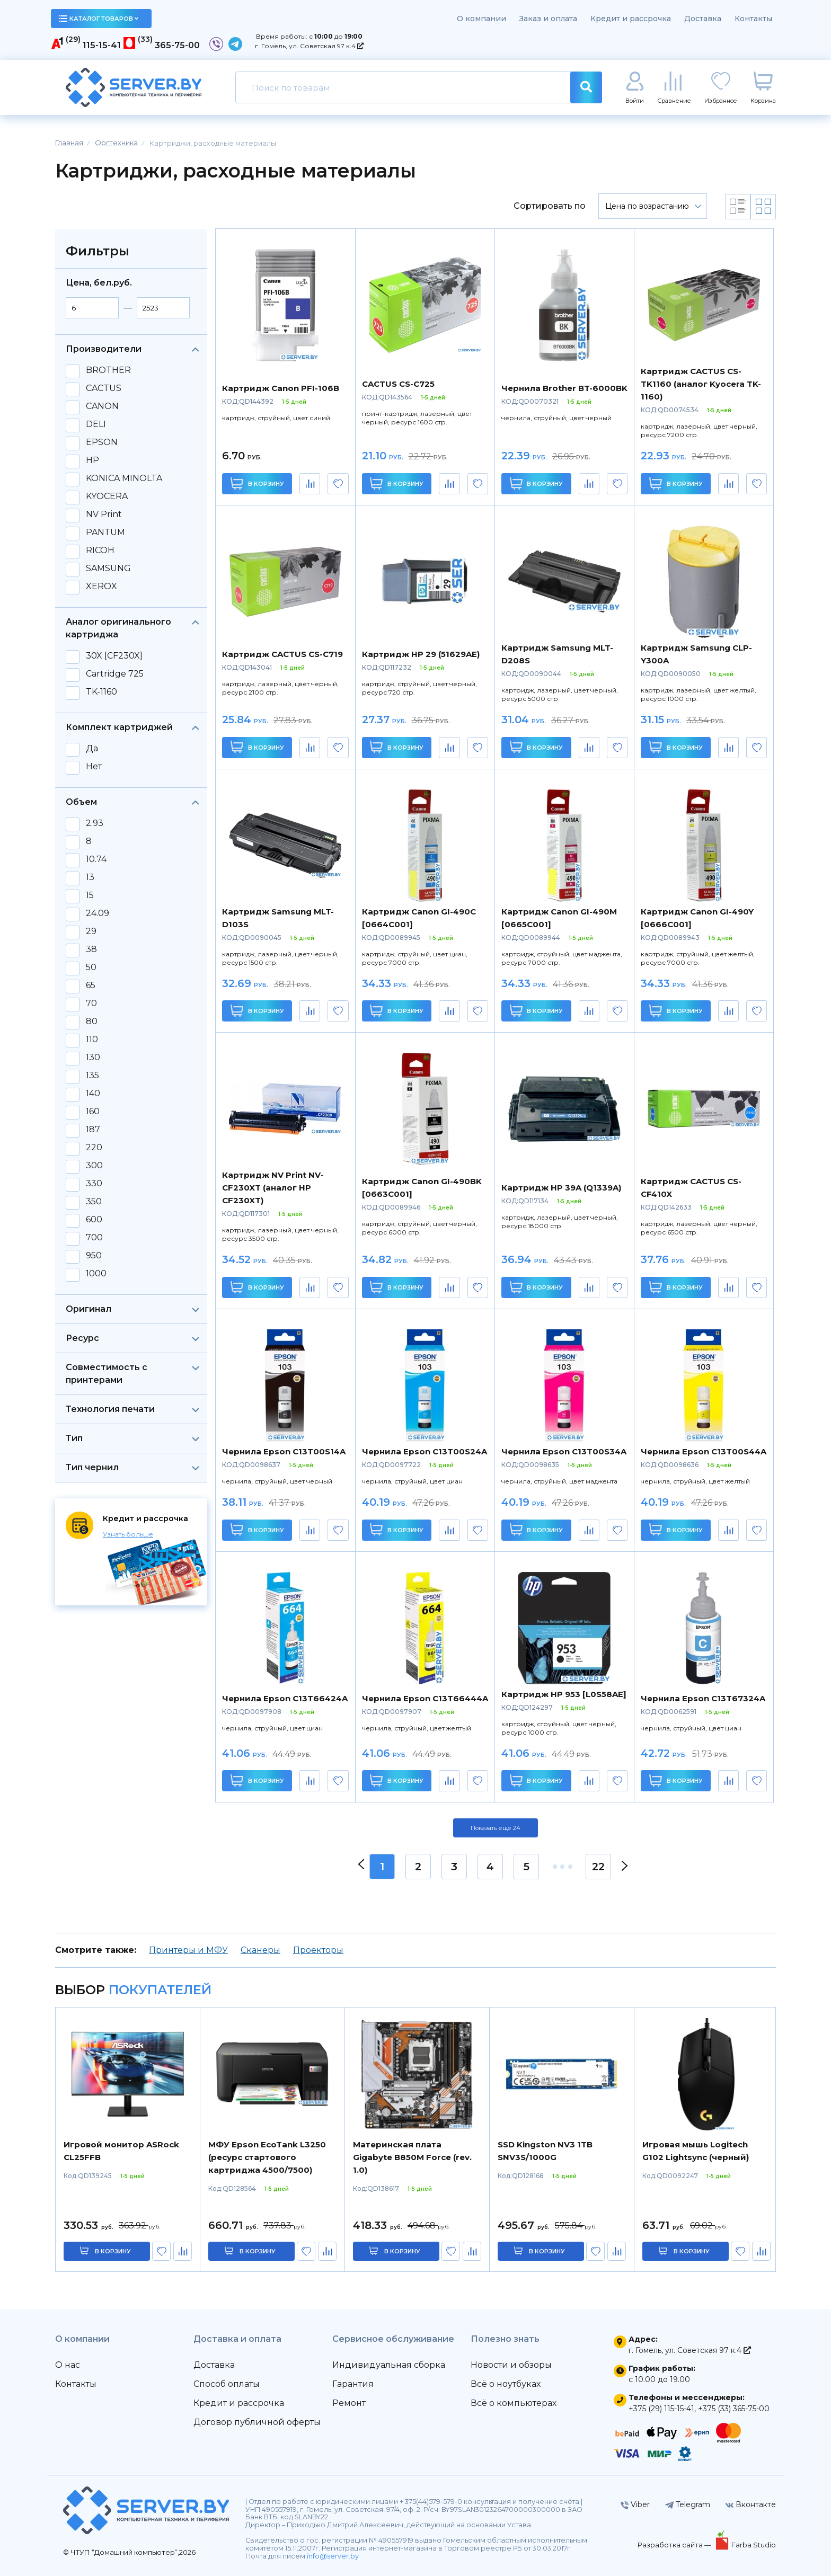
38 (91, 949)
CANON (102, 406)
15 (90, 895)
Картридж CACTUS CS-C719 (282, 654)
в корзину (113, 2251)
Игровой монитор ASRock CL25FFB (121, 2150)
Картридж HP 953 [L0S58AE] (563, 1694)
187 (93, 1129)
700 (94, 1237)
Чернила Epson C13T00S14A (284, 1451)
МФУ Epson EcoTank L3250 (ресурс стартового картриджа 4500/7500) (267, 2157)
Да (92, 748)
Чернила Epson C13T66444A (425, 1698)
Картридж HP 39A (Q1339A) (561, 1188)
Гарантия (353, 2384)
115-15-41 (102, 45)
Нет (94, 766)
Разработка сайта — (675, 2545)
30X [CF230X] (114, 656)
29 (91, 931)
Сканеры (260, 1950)
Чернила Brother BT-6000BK (564, 388)
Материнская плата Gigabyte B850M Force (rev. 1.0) (412, 2157)
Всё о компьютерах (513, 2403)
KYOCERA (107, 496)
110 (92, 1039)
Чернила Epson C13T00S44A (703, 1451)
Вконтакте (751, 2504)
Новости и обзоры (511, 2365)
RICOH (100, 550)
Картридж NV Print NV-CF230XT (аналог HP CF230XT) (273, 1187)
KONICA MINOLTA (124, 478)
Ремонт (349, 2403)
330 (94, 1183)
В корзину (257, 483)
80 (92, 1021)
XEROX (101, 586)
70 (91, 1003)
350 (94, 1201)
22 (598, 1866)
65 (90, 985)
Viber (635, 2504)
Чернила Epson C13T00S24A (424, 1451)
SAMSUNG (108, 568)
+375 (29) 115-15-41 (661, 2408)
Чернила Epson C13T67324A (703, 1698)
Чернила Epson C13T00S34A (563, 1451)
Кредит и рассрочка (630, 18)
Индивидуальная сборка (388, 2365)
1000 (96, 1273)
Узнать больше (128, 1534)
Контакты (753, 18)
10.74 (96, 859)
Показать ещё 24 (495, 1828)
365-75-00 (177, 45)
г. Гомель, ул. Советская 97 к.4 (309, 46)
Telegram (687, 2504)
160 (93, 1111)
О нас (67, 2365)
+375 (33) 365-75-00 (734, 2408)
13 (90, 877)
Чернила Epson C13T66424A (285, 1698)
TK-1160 (101, 692)
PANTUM (105, 532)
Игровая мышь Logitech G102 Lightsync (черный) (695, 2150)
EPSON (102, 442)
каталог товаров (98, 18)
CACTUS (103, 388)
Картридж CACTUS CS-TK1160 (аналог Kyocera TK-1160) (701, 384)
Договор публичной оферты (257, 2422)
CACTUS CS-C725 (398, 384)
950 (94, 1255)
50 (91, 967)
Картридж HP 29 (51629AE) (421, 654)
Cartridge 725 (115, 674)
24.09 (97, 913)
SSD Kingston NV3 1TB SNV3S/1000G (545, 2150)
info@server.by (333, 2556)
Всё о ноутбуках (506, 2384)
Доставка (702, 18)
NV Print (104, 514)
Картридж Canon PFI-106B (280, 388)
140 (93, 1093)
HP (92, 460)
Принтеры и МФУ (188, 1950)
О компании (481, 18)
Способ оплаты (226, 2384)
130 (93, 1057)
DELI (96, 424)
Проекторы (318, 1950)
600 (94, 1219)
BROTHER (108, 370)
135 (92, 1075)
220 (94, 1147)
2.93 (94, 823)
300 (94, 1165)
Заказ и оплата (548, 18)
